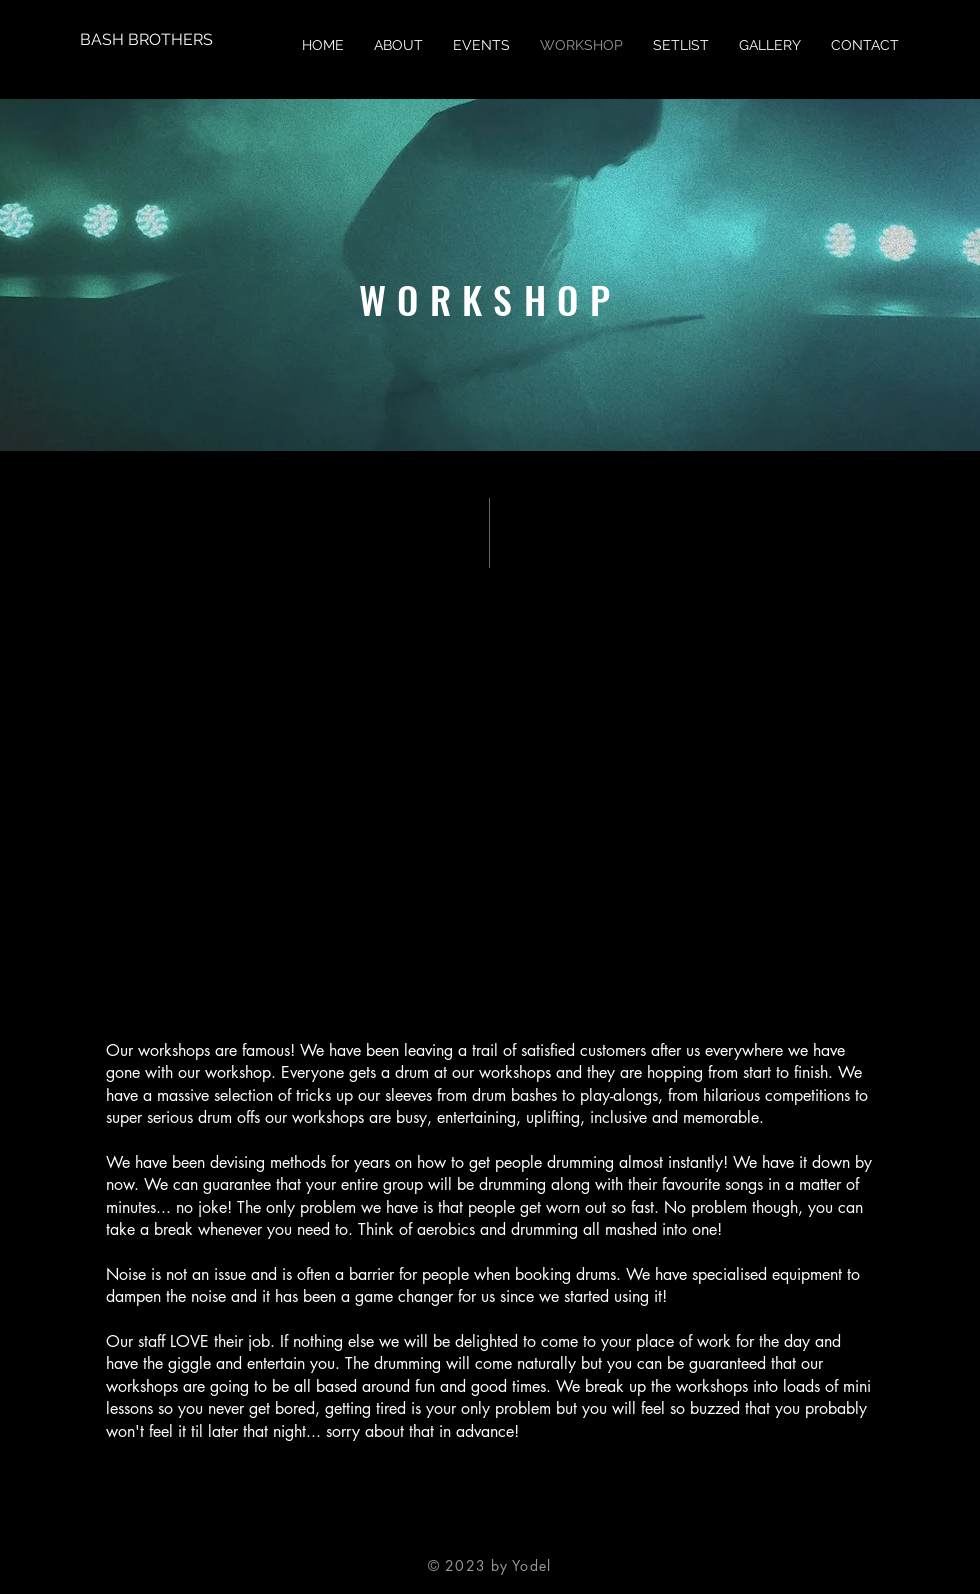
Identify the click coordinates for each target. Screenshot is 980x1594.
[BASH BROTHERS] (146, 40)
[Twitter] (490, 1538)
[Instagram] (522, 1538)
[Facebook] (458, 1538)
